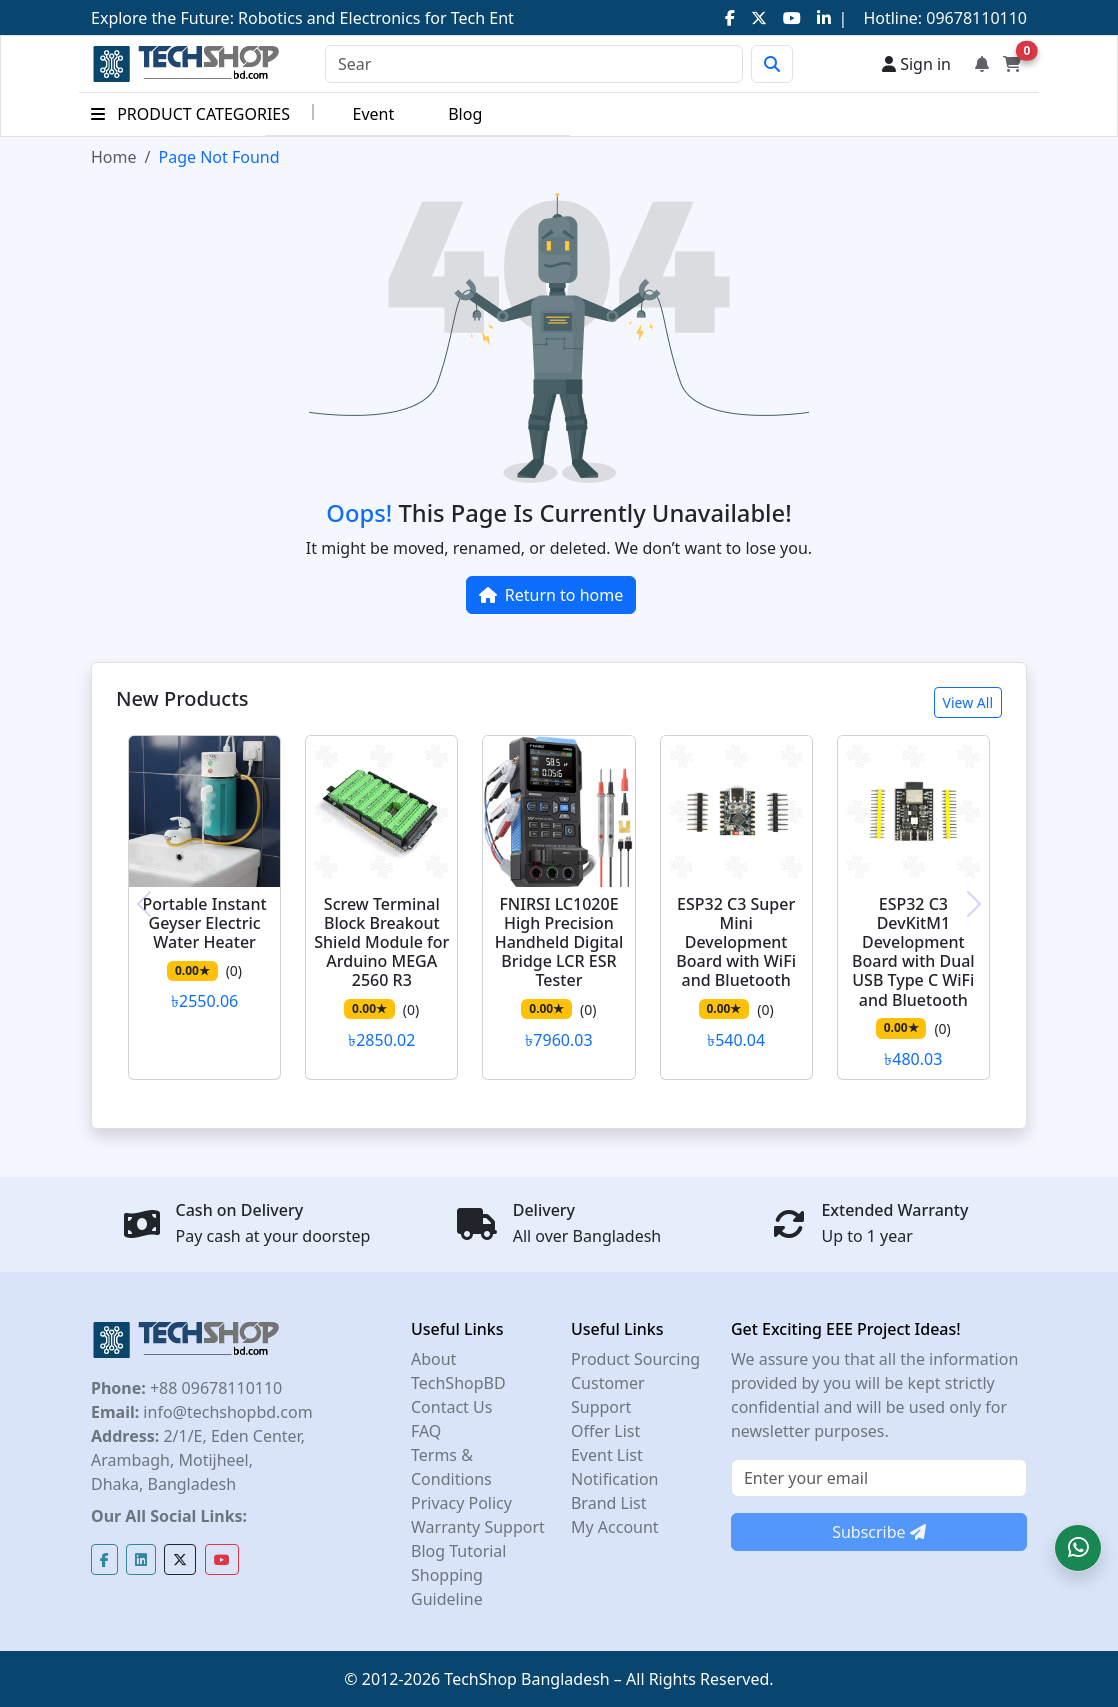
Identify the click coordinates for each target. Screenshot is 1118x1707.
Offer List (605, 1431)
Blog (465, 114)
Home (114, 157)
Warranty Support (478, 1527)
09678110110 (974, 18)
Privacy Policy (461, 1503)
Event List (607, 1455)
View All (968, 702)
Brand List (609, 1503)
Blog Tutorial (459, 1551)
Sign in (916, 64)
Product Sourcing (635, 1359)
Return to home (551, 595)
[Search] (534, 64)
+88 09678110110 (214, 1388)
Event (373, 114)
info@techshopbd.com (225, 1412)
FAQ (426, 1431)
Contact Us (451, 1407)
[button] (1078, 1548)
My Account (615, 1527)
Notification (615, 1479)
